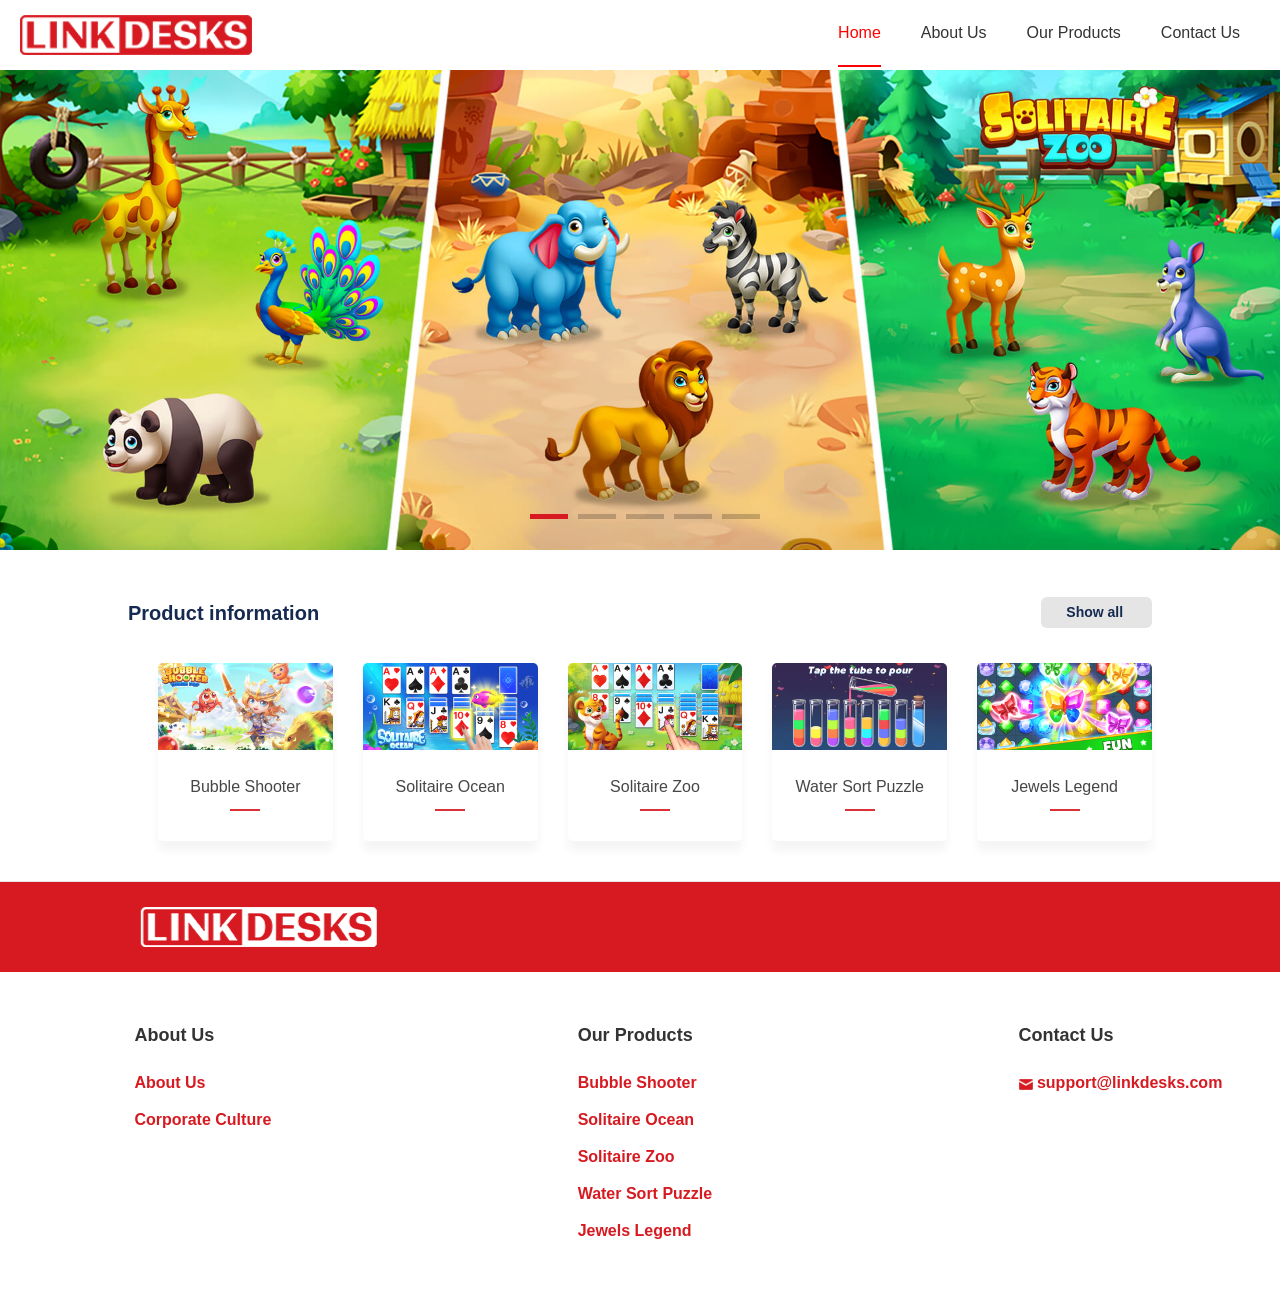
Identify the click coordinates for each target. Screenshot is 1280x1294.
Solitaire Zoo (626, 1156)
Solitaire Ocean (636, 1119)
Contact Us (1200, 32)
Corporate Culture (202, 1119)
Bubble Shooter (637, 1082)
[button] (549, 516)
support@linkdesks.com (1121, 1082)
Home (859, 32)
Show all (1096, 612)
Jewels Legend (635, 1230)
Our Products (1074, 32)
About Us (954, 32)
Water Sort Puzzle (645, 1193)
